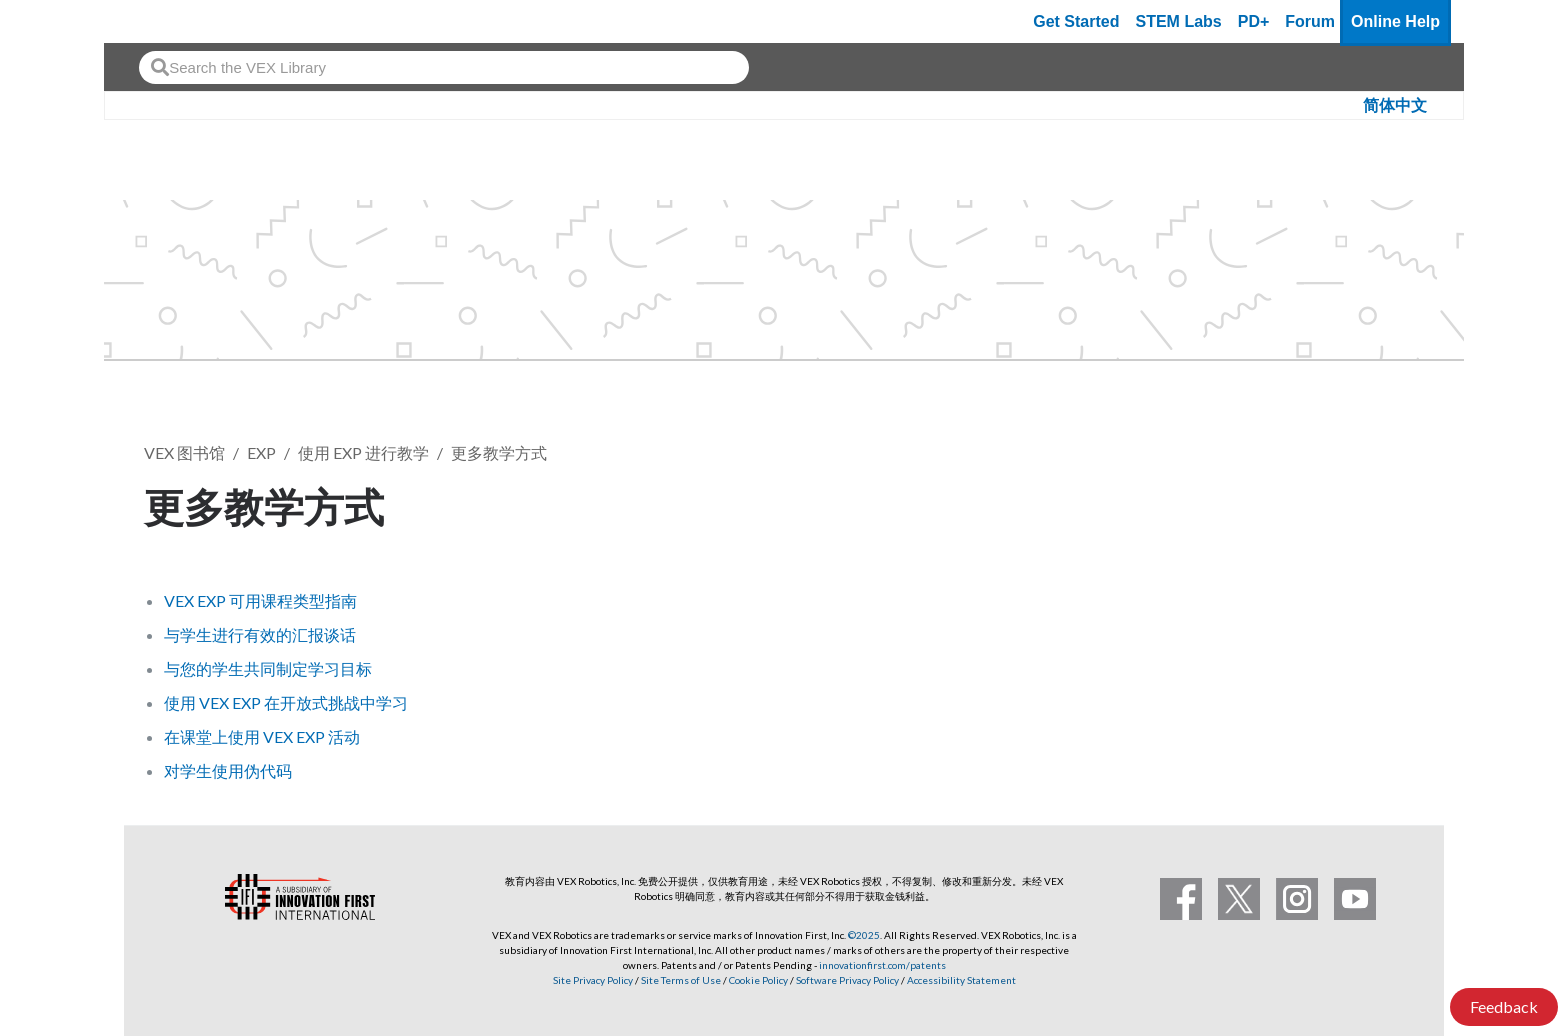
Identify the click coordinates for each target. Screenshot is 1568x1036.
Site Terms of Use (680, 980)
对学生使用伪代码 (228, 770)
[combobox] (444, 67)
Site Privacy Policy (593, 980)
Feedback (1504, 1006)
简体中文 (1395, 105)
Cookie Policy (758, 980)
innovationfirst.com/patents (882, 965)
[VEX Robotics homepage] (158, 21)
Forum (1310, 21)
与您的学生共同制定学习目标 (268, 668)
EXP (261, 452)
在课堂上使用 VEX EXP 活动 (262, 736)
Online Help (1395, 21)
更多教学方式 (499, 452)
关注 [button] (1382, 503)
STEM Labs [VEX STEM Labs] (1179, 21)
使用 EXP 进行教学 (363, 452)
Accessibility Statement (961, 980)
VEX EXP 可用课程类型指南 (260, 600)
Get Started (1076, 21)
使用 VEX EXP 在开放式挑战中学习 (286, 702)
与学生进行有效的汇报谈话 (260, 634)
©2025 (864, 935)
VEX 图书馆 (184, 452)
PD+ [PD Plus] (1254, 21)
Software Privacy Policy (847, 980)
